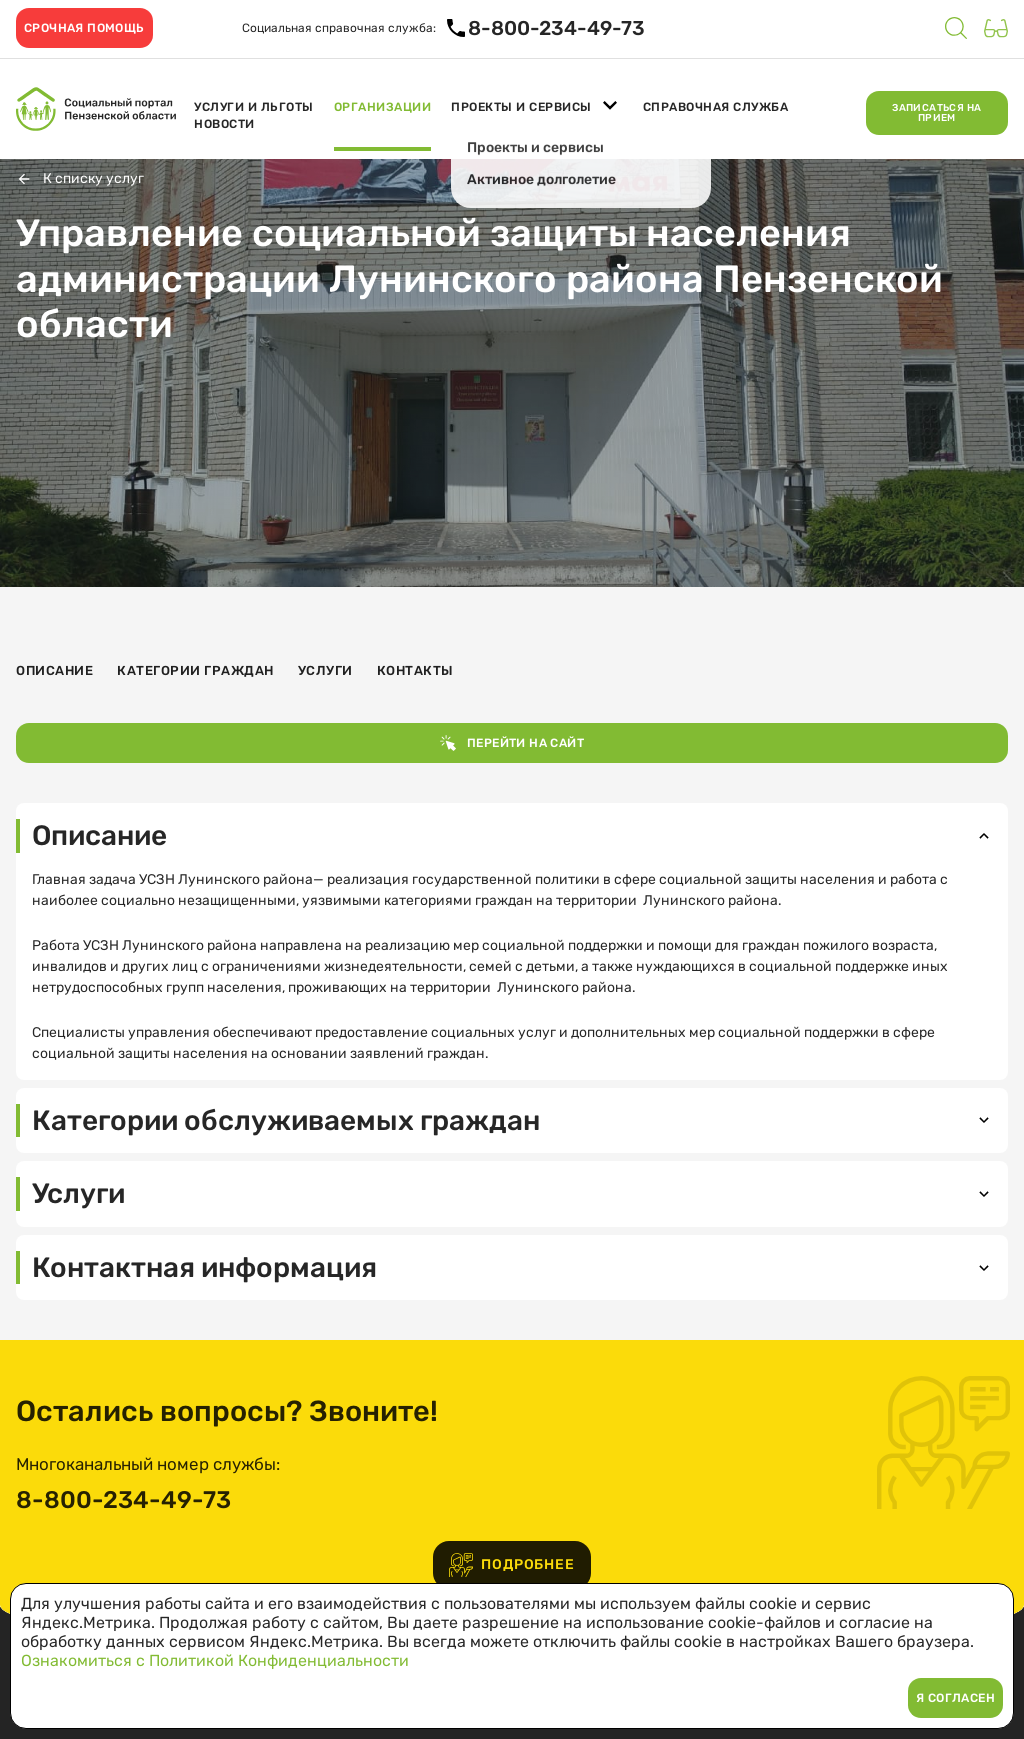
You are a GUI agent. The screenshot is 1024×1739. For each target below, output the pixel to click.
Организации (383, 107)
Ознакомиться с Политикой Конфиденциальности (215, 1660)
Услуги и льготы (254, 107)
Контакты (415, 670)
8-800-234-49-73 (123, 1500)
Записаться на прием (936, 113)
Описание (54, 670)
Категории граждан (195, 670)
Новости (224, 124)
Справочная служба (716, 107)
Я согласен (955, 1698)
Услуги (325, 670)
